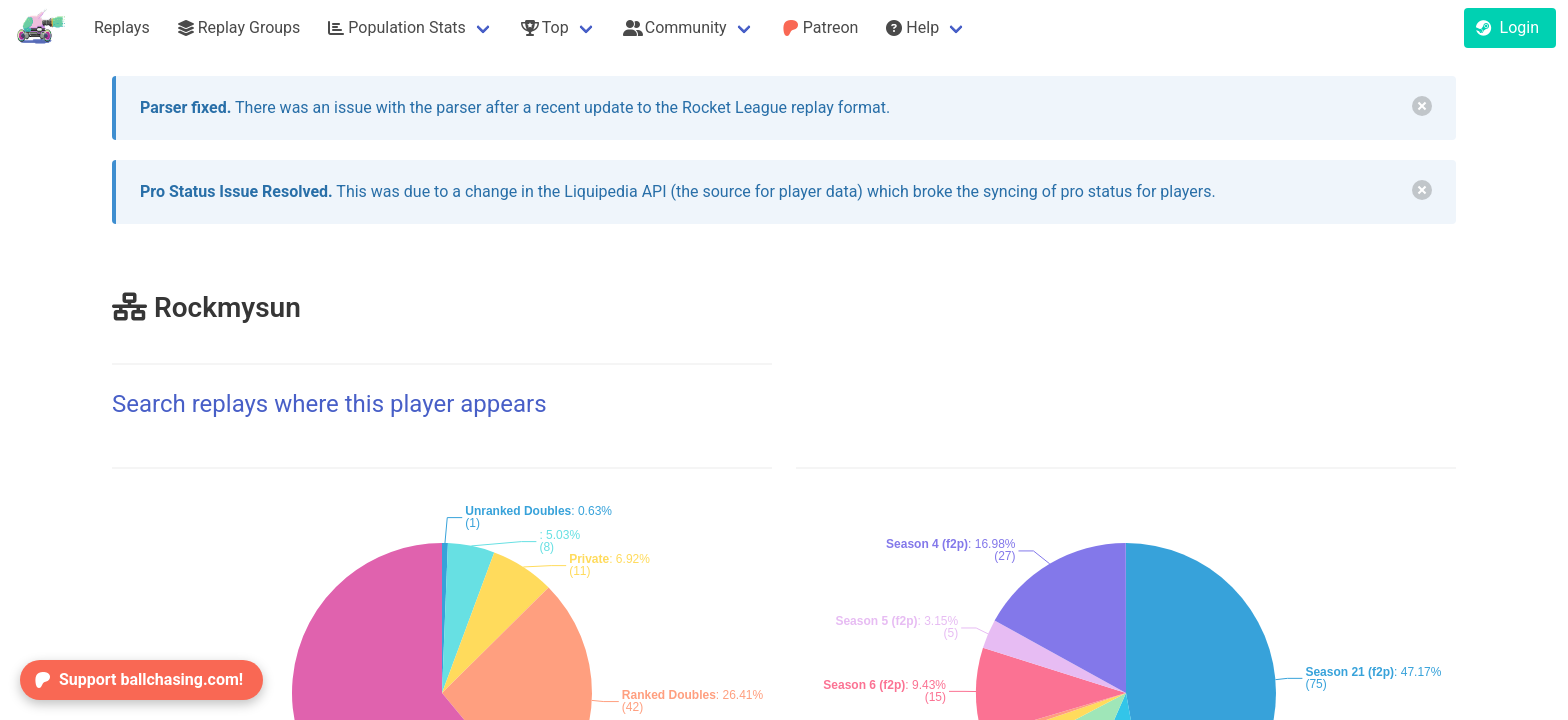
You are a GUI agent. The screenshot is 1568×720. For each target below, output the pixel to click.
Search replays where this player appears (329, 404)
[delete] (1422, 106)
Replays (122, 27)
